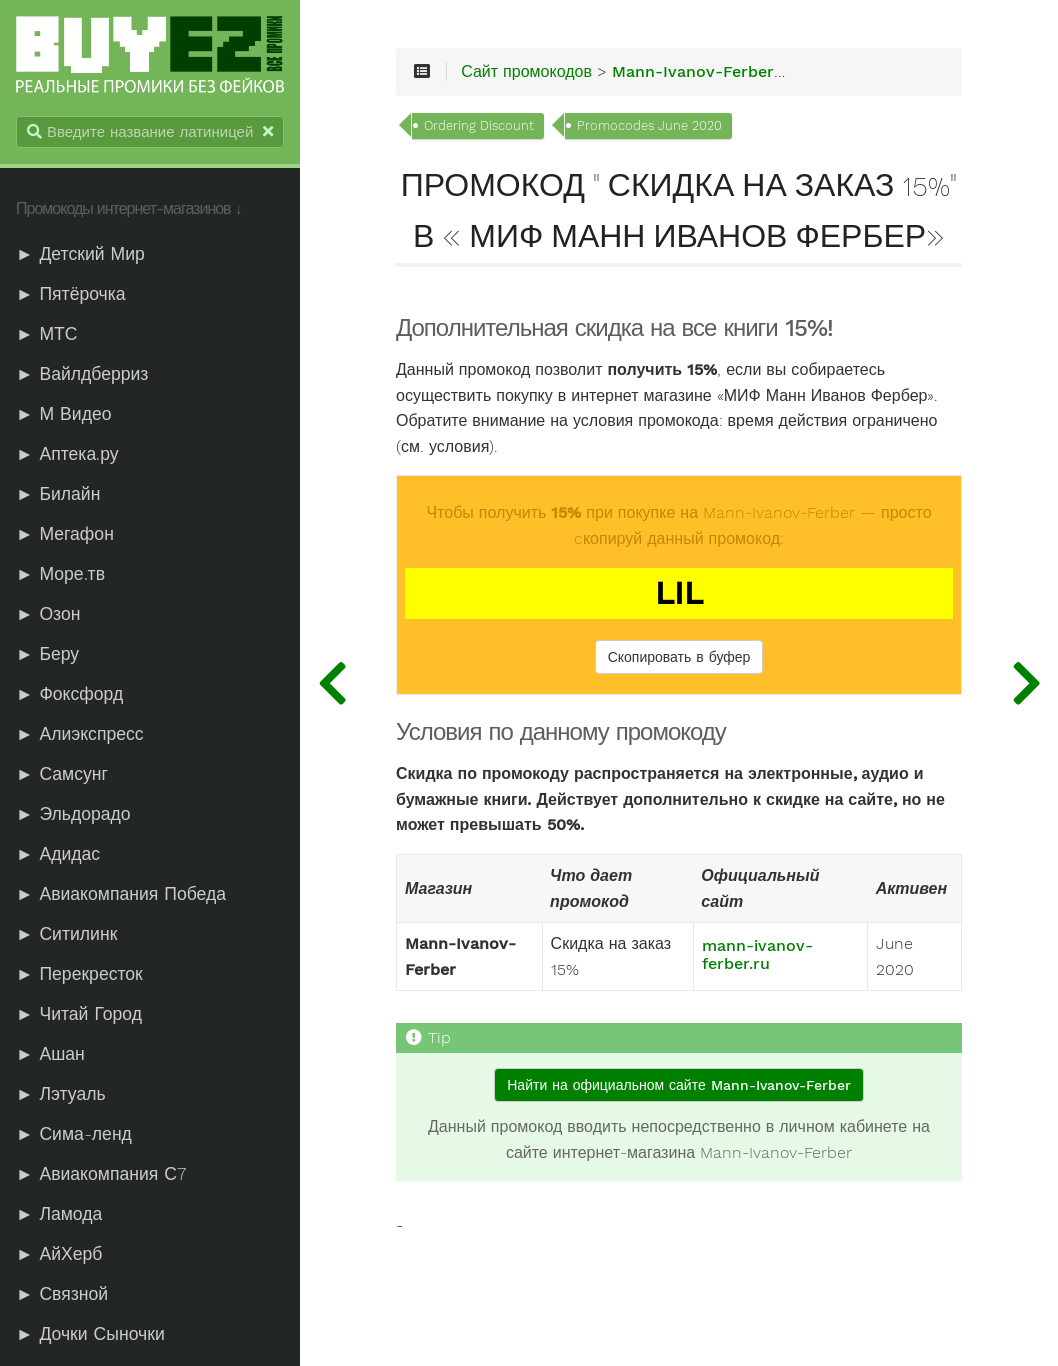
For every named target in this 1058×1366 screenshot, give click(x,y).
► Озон (48, 614)
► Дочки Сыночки (90, 1334)
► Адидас (58, 854)
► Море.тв (60, 574)
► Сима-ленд (74, 1134)
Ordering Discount (479, 125)
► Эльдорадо (73, 814)
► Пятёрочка (71, 294)
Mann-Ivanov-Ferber (693, 72)
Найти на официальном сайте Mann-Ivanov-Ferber (678, 1085)
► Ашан (50, 1054)
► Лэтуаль (61, 1094)
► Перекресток (79, 974)
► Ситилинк (66, 934)
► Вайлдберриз (82, 374)
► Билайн (58, 494)
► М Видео (63, 414)
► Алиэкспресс (80, 734)
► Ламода (59, 1214)
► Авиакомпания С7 (101, 1174)
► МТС (47, 334)
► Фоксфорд (69, 694)
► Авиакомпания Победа (121, 894)
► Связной (62, 1294)
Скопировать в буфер (679, 657)
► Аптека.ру (67, 454)
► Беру (47, 654)
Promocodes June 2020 (649, 125)
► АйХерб (59, 1254)
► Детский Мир (80, 254)
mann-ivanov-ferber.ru (757, 955)
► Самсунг (62, 774)
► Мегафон (65, 534)
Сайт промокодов (526, 72)
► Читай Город (79, 1014)
